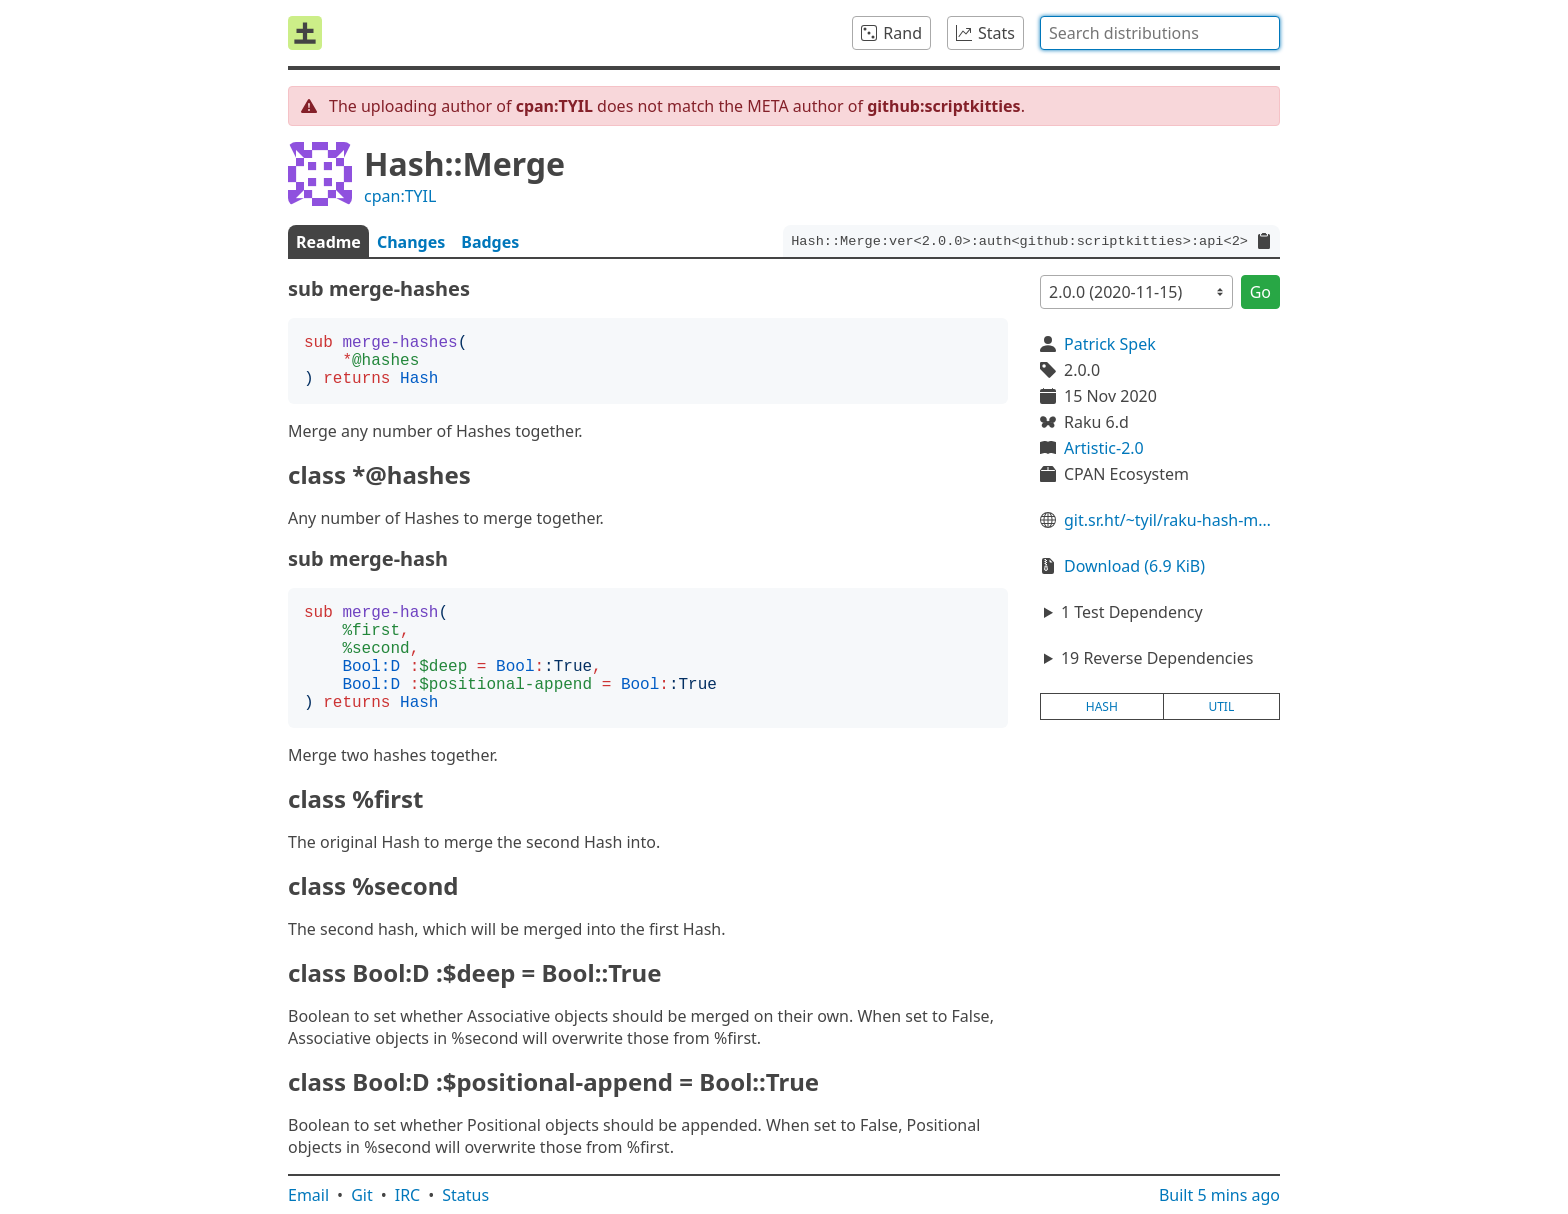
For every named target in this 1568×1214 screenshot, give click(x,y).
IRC (408, 1195)
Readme (328, 242)
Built (1219, 1195)
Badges (490, 242)
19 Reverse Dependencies (1157, 658)
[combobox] (1160, 33)
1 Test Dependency (1132, 612)
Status (465, 1195)
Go (1260, 292)
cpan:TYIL (400, 196)
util (1221, 706)
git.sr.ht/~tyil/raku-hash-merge (1172, 520)
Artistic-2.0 (1104, 448)
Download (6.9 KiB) (1134, 566)
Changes (411, 242)
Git (362, 1195)
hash (1102, 706)
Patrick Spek (1110, 344)
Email (308, 1195)
